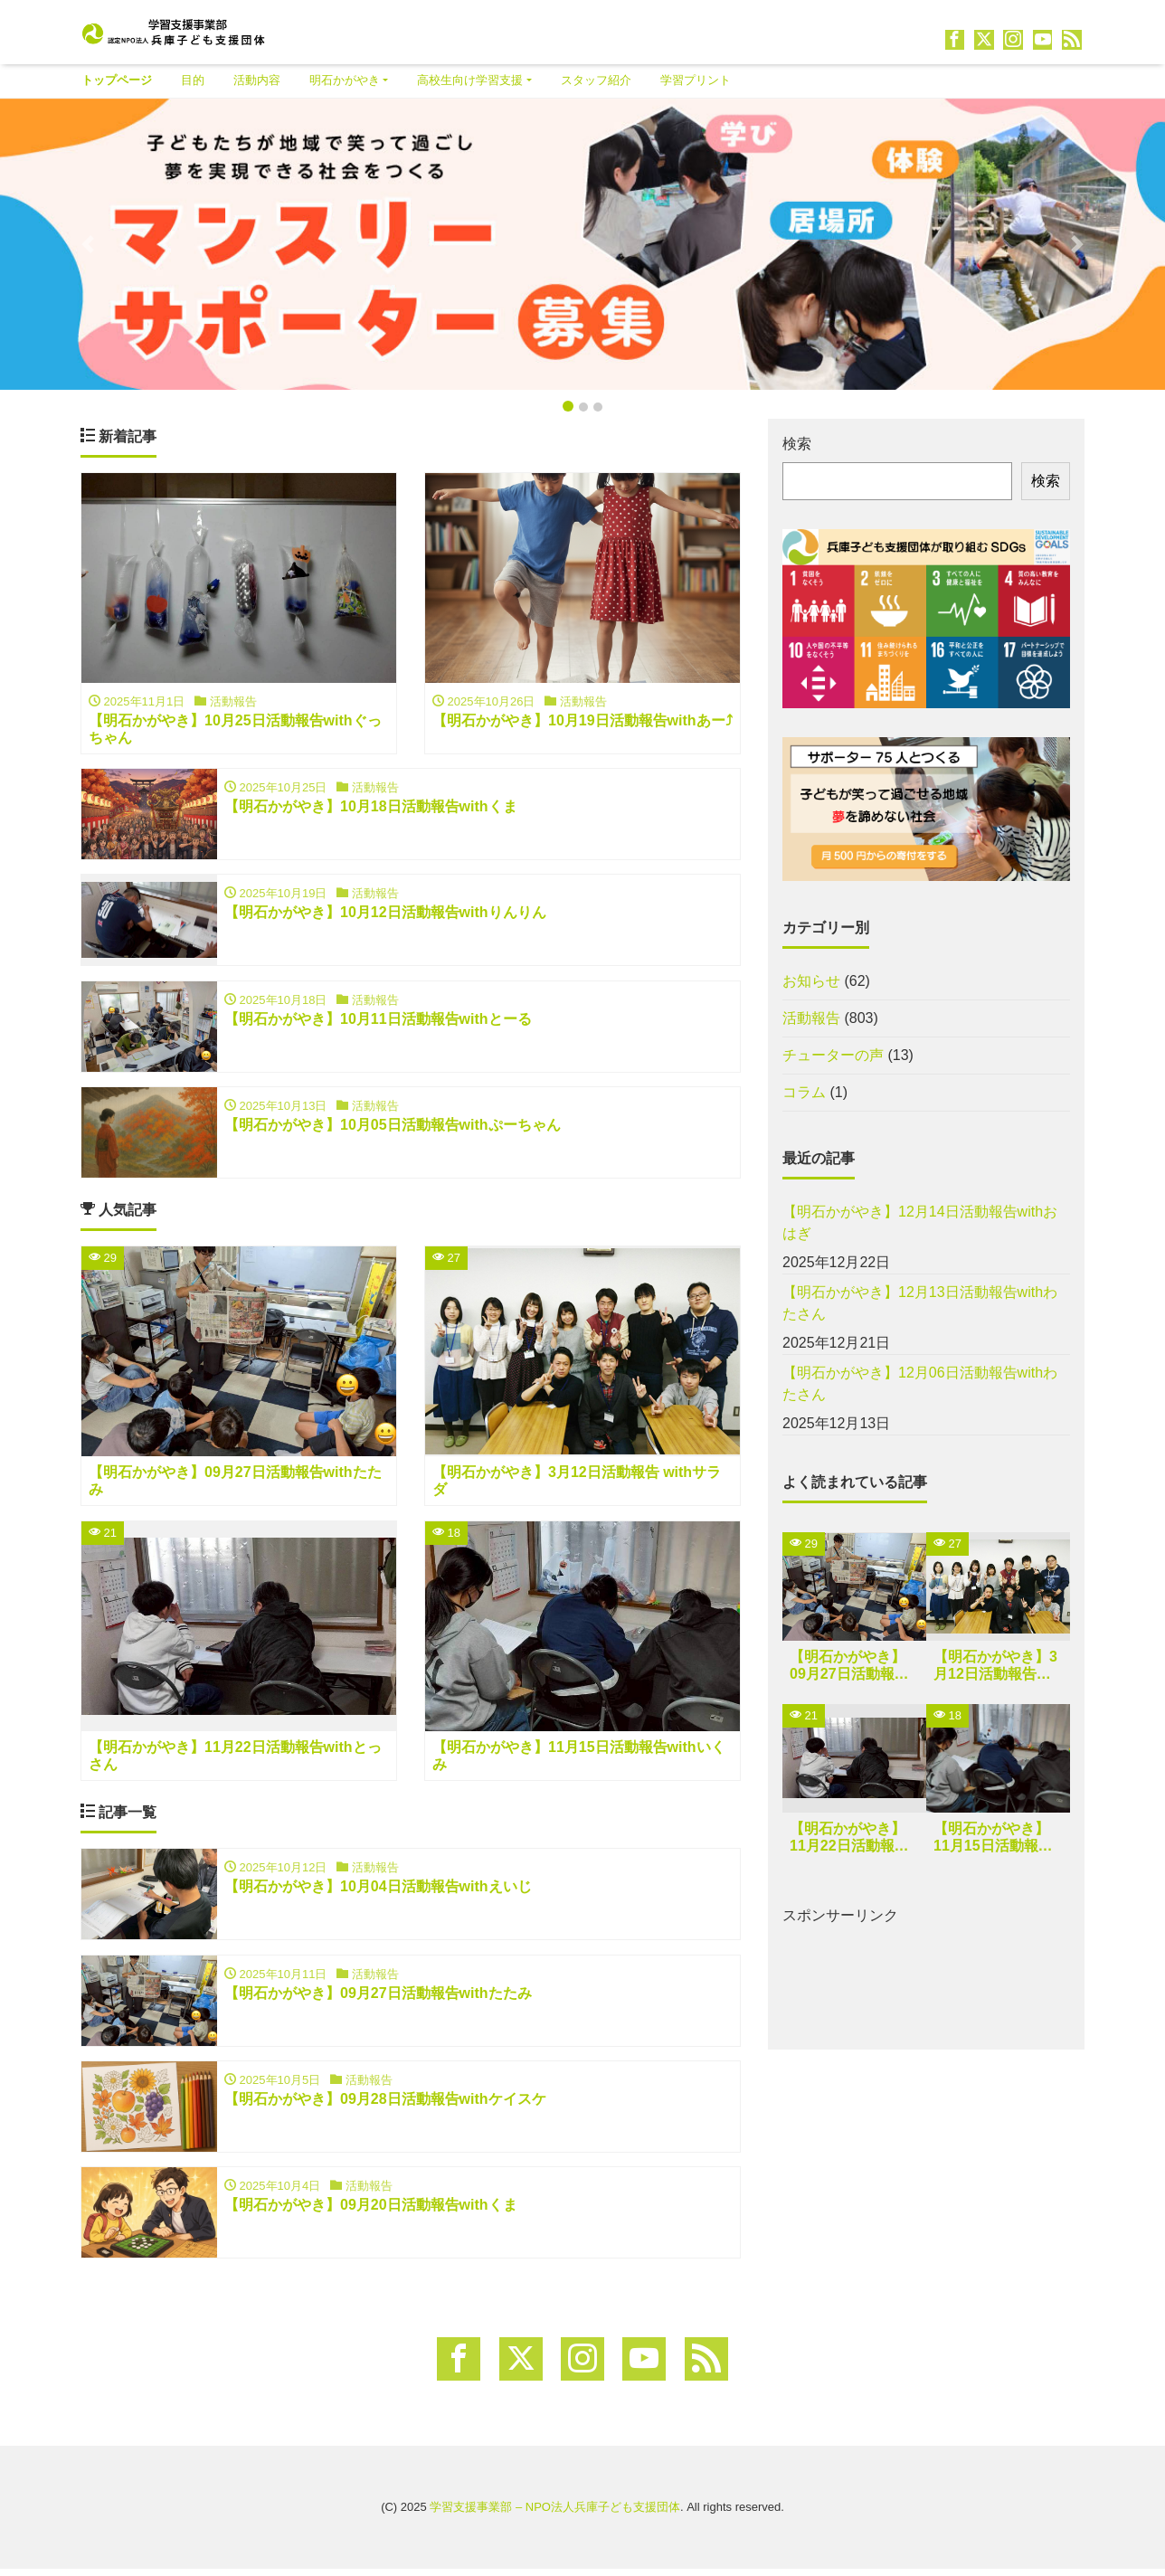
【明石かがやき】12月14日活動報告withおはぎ (919, 1222)
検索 (796, 443)
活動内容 (256, 80)
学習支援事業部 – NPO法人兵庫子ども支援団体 (555, 2515)
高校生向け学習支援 (470, 80)
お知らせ (811, 981)
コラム (804, 1092)
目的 (192, 80)
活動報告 (811, 1018)
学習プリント (695, 80)
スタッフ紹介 (596, 80)
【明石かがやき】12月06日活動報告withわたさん (919, 1383)
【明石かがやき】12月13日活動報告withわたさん (919, 1302)
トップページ (116, 80)
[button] (87, 244)
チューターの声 (833, 1055)
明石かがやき (344, 80)
